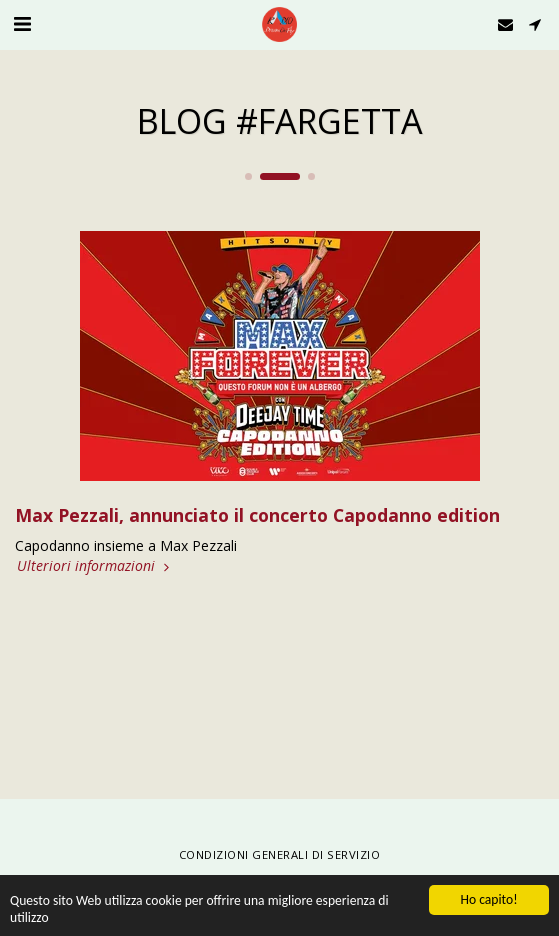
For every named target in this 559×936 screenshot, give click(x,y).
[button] (22, 23)
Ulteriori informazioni (95, 566)
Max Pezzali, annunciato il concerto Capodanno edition (257, 515)
